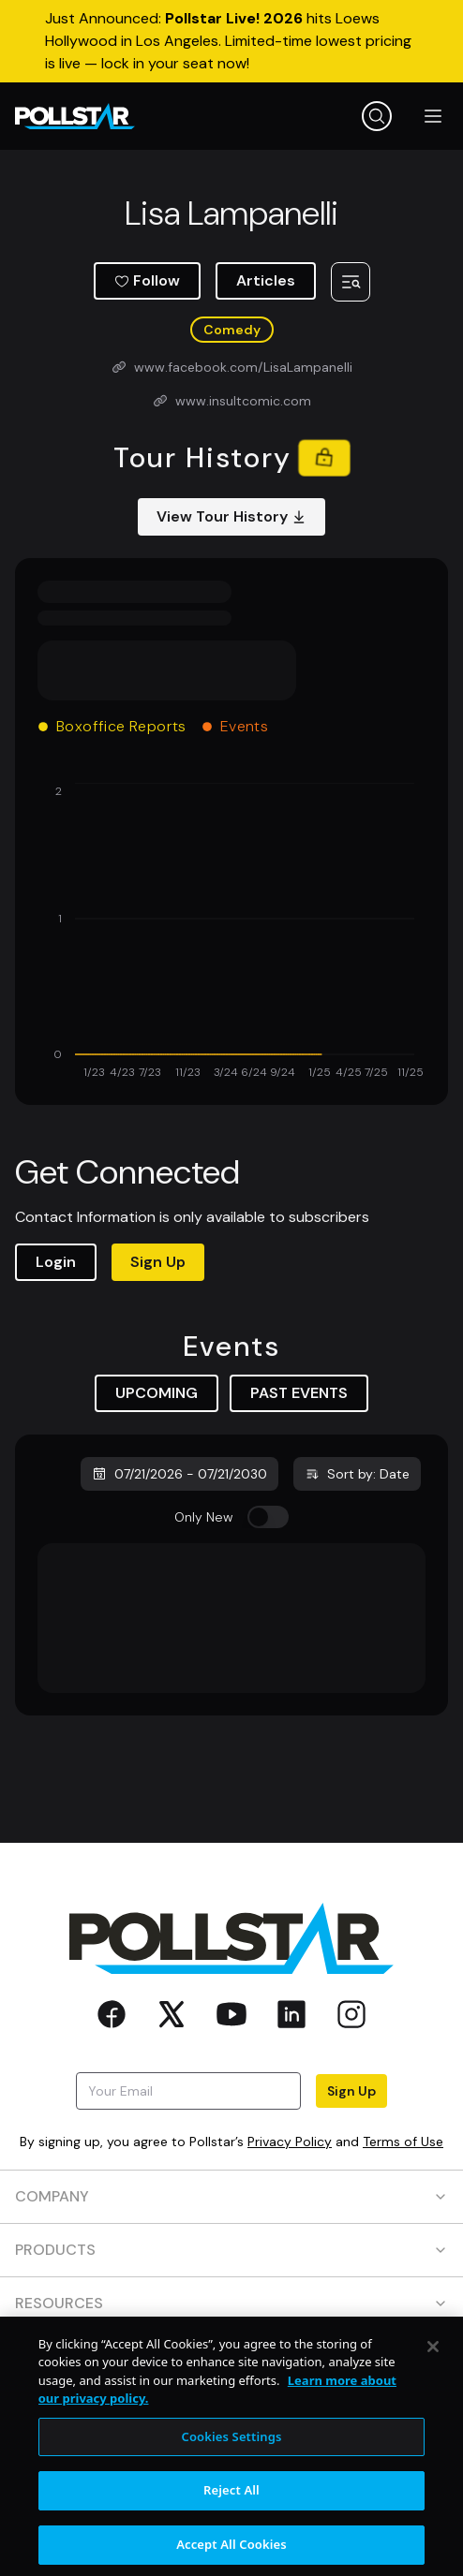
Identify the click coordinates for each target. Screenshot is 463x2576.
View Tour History (231, 516)
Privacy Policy (289, 2141)
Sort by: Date (357, 1473)
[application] (231, 932)
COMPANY (231, 2196)
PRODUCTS (231, 2250)
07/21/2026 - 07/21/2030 (179, 1473)
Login (56, 1262)
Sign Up (158, 1262)
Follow (147, 280)
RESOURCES (231, 2303)
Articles (265, 280)
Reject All (231, 2506)
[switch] (268, 1517)
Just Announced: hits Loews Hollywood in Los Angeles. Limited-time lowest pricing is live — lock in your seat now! (228, 40)
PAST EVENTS (299, 1393)
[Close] (433, 2362)
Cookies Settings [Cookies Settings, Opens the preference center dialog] (232, 2452)
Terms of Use (403, 2141)
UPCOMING (156, 1393)
